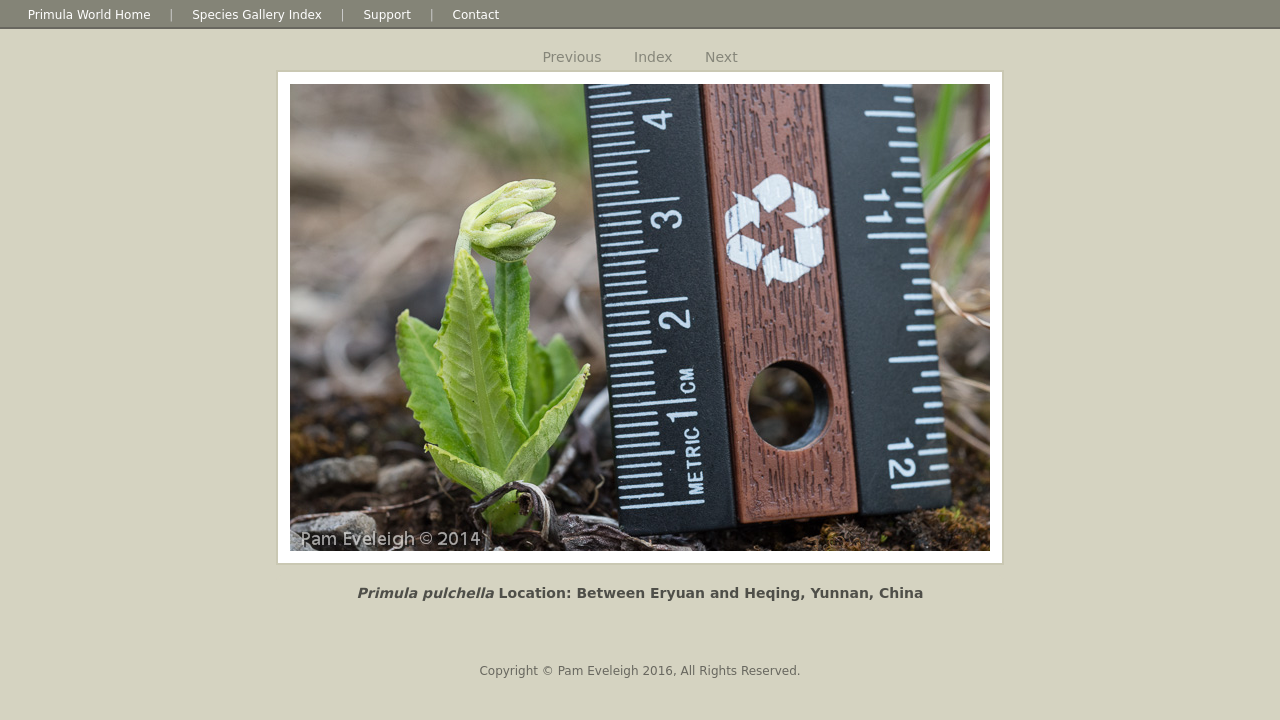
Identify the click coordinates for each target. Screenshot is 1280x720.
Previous (571, 57)
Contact (476, 15)
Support (386, 15)
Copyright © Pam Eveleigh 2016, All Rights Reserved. (639, 671)
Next (721, 57)
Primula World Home (89, 15)
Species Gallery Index (257, 15)
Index (653, 57)
